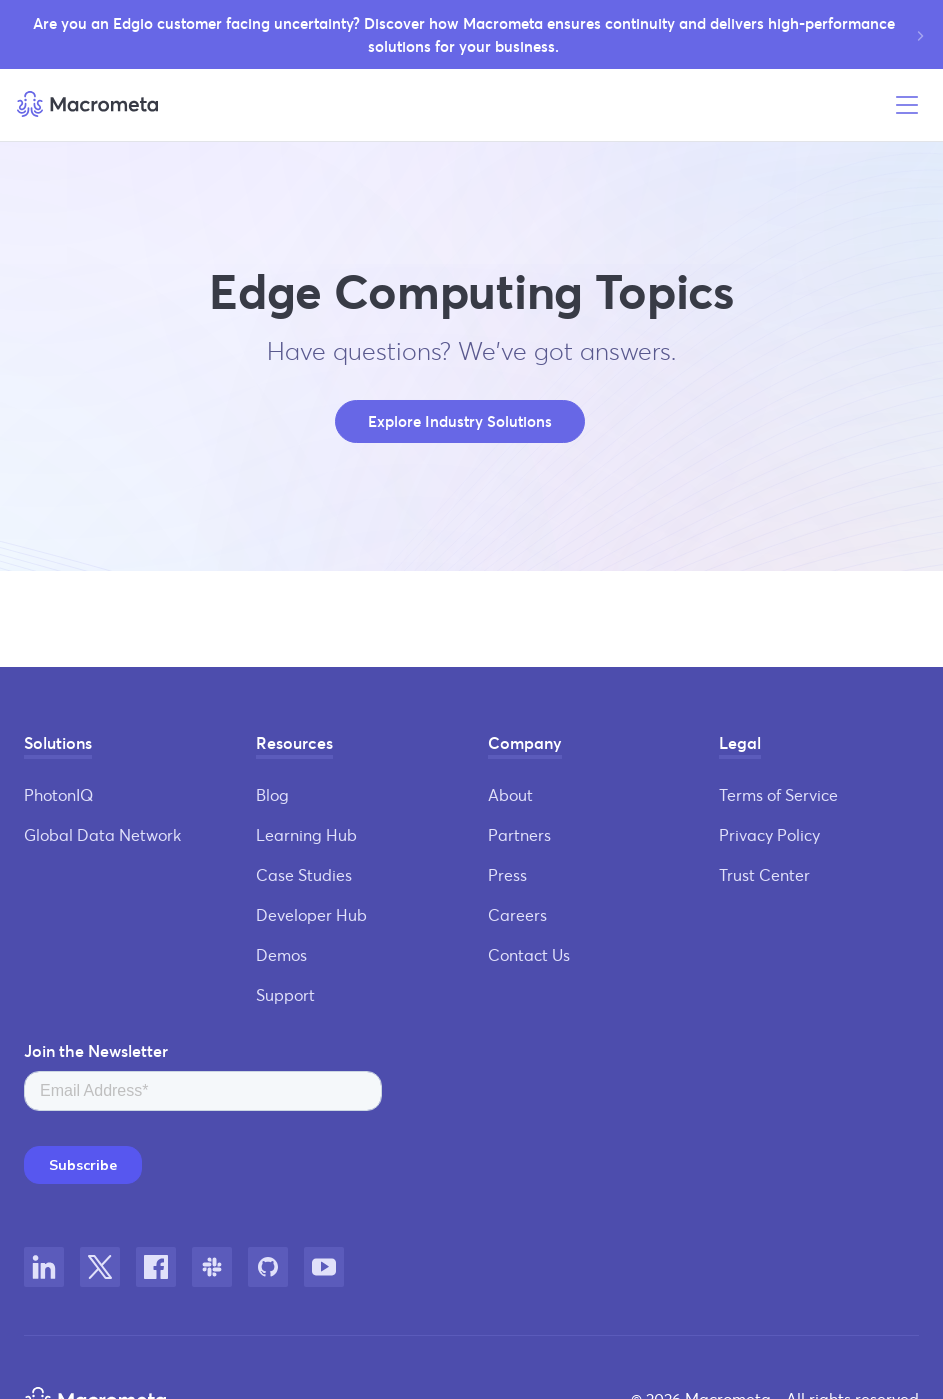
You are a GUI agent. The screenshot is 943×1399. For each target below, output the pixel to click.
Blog (272, 794)
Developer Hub (311, 914)
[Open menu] (907, 105)
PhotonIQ (58, 794)
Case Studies (304, 874)
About (510, 794)
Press (507, 874)
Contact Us (529, 954)
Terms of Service (778, 794)
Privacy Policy (769, 834)
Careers (517, 914)
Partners (519, 834)
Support (285, 994)
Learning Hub (306, 834)
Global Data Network (102, 834)
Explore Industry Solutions (460, 421)
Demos (281, 954)
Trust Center (764, 874)
